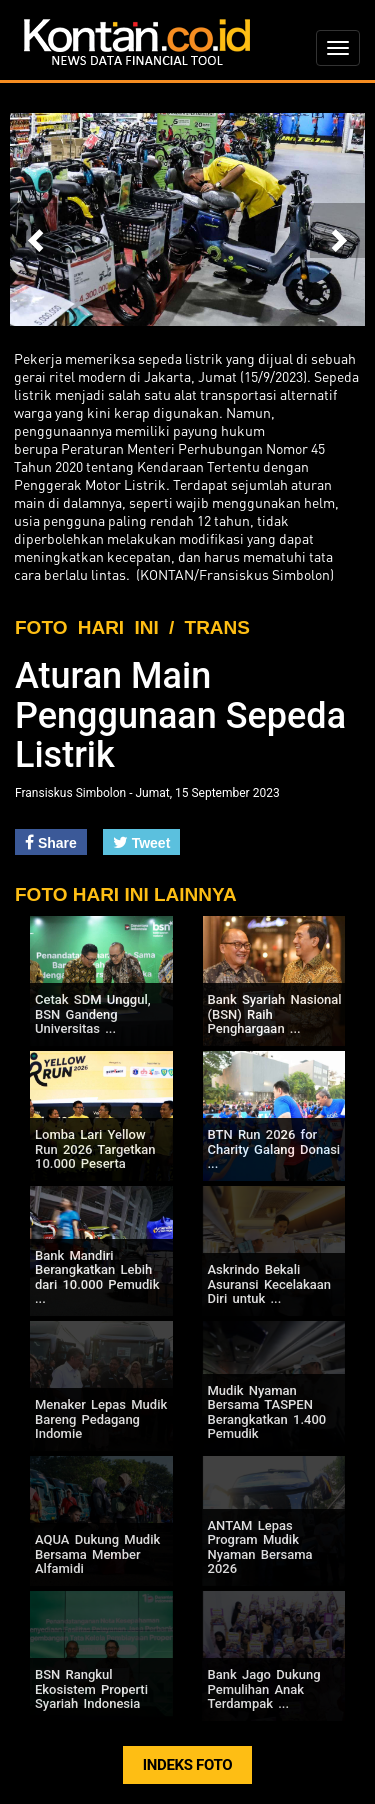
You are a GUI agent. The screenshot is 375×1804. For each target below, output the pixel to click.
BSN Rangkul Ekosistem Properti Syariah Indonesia (91, 1689)
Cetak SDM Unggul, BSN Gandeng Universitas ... (93, 1014)
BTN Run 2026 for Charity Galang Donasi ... (274, 1149)
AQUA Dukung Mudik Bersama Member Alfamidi (97, 1554)
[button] (37, 230)
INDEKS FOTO (188, 1765)
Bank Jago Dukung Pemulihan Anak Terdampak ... (264, 1689)
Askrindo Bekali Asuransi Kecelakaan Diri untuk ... (270, 1284)
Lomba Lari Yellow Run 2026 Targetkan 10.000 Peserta (95, 1149)
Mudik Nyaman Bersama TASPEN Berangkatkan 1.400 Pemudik (267, 1412)
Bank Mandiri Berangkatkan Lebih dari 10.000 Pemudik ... (97, 1277)
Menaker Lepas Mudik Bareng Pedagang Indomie (101, 1419)
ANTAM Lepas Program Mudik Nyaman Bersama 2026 (260, 1547)
